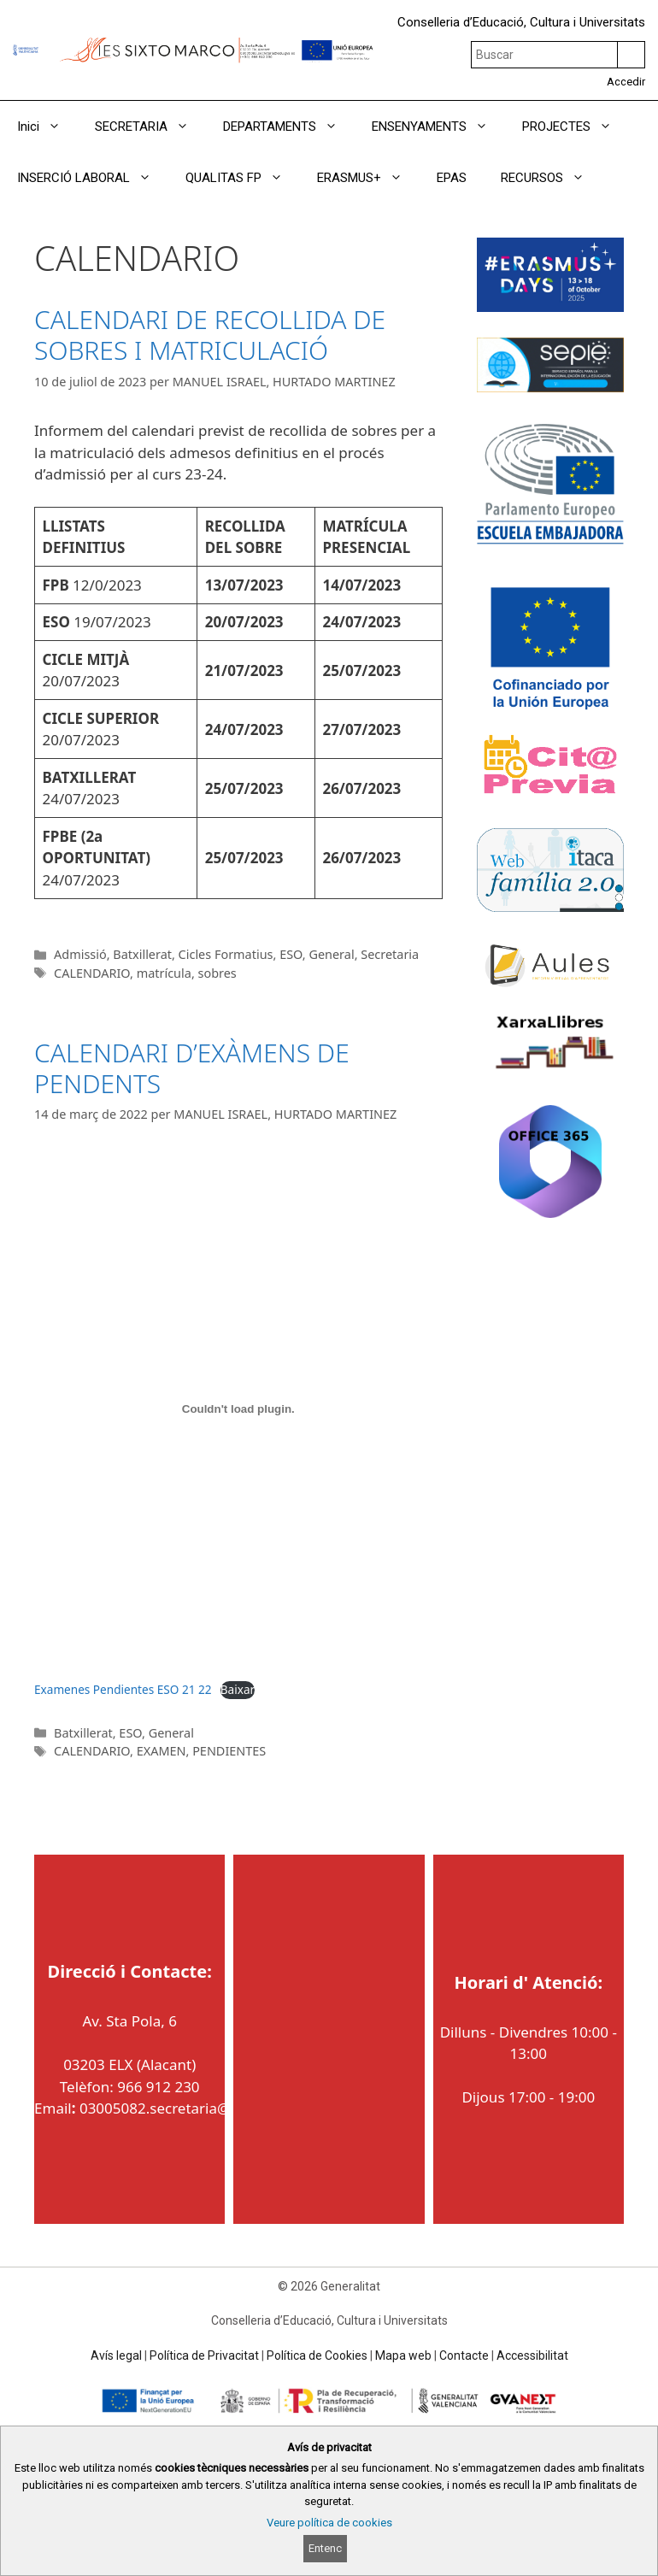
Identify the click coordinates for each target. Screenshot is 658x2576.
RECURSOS (551, 177)
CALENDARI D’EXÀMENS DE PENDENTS (192, 1068)
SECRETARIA (150, 126)
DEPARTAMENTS (289, 126)
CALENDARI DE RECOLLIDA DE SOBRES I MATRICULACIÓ (209, 335)
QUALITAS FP (242, 177)
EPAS (452, 177)
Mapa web (403, 2355)
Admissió (80, 954)
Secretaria (390, 954)
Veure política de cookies (329, 2522)
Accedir (626, 81)
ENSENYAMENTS (438, 126)
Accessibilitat (532, 2355)
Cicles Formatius (226, 954)
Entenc (325, 2548)
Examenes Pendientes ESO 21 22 (123, 1689)
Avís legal (116, 2355)
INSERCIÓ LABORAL (92, 177)
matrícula (164, 973)
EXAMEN (161, 1751)
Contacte (464, 2355)
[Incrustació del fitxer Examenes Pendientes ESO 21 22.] (238, 1408)
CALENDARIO (92, 973)
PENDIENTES (229, 1751)
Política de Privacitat (204, 2355)
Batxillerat (142, 954)
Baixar (237, 1689)
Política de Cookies (317, 2355)
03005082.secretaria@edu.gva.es (191, 2108)
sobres (217, 973)
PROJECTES (575, 126)
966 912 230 (158, 2087)
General (331, 954)
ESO (291, 954)
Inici (47, 126)
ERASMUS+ (368, 177)
